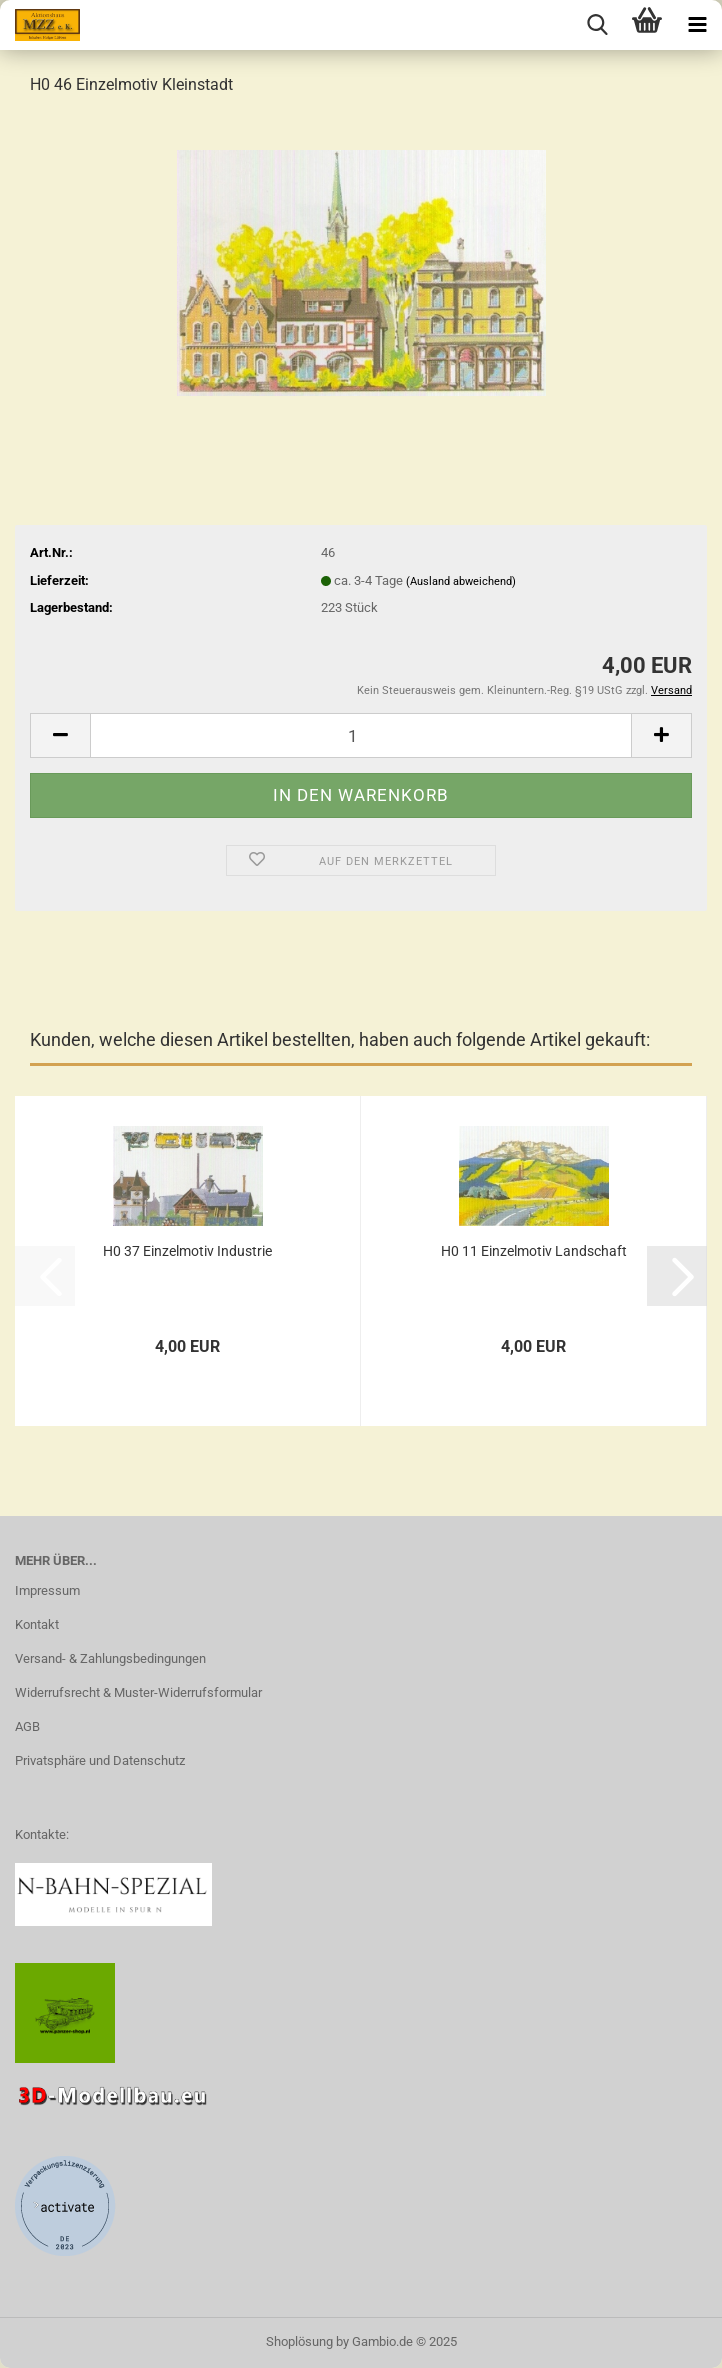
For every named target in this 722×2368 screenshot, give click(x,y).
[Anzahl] (361, 735)
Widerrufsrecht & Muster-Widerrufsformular (138, 1692)
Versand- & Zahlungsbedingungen (110, 1658)
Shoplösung (299, 2341)
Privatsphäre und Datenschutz (100, 1760)
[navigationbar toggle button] (697, 25)
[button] (60, 735)
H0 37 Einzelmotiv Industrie (187, 1251)
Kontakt (37, 1624)
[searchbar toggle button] (597, 25)
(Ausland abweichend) (461, 581)
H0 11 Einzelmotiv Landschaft (534, 1251)
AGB (27, 1726)
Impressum (47, 1590)
